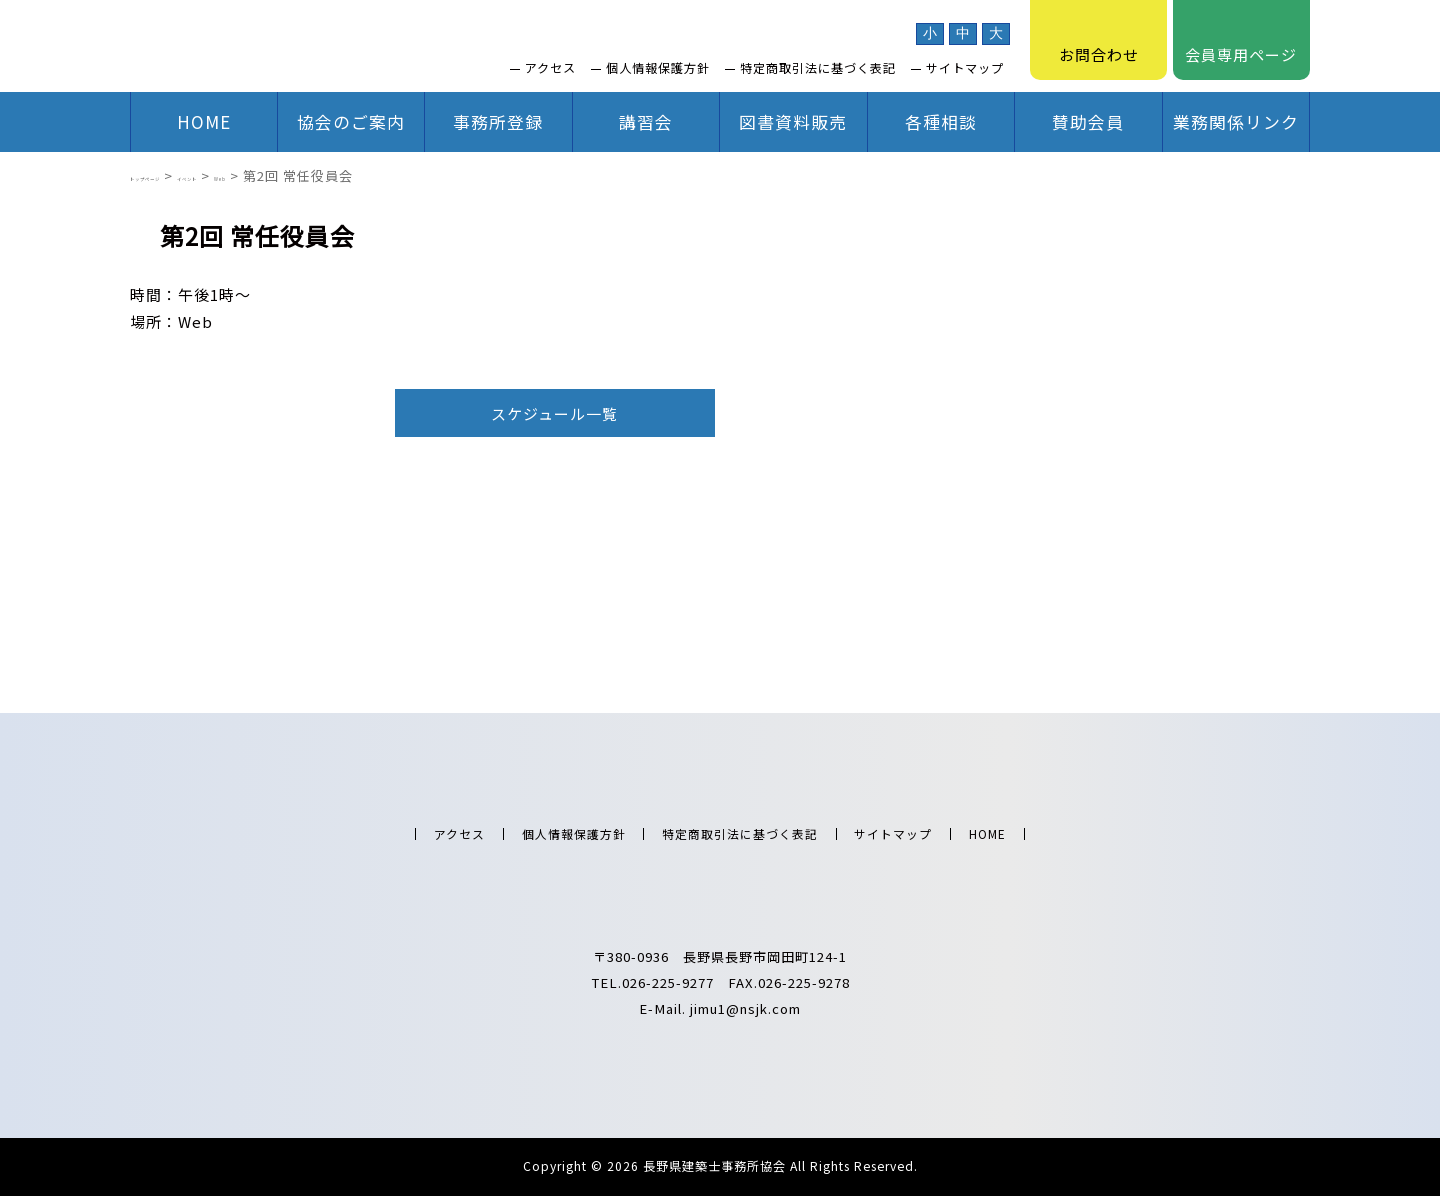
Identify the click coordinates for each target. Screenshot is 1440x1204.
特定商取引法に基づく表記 (818, 68)
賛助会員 (1088, 121)
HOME (204, 121)
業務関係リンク (1236, 121)
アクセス (550, 68)
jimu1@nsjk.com (745, 1016)
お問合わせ (1099, 40)
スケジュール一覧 (554, 413)
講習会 (646, 121)
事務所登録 (498, 121)
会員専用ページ (1241, 40)
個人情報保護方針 (658, 68)
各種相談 (941, 121)
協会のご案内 (351, 121)
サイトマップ (965, 68)
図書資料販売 (793, 121)
